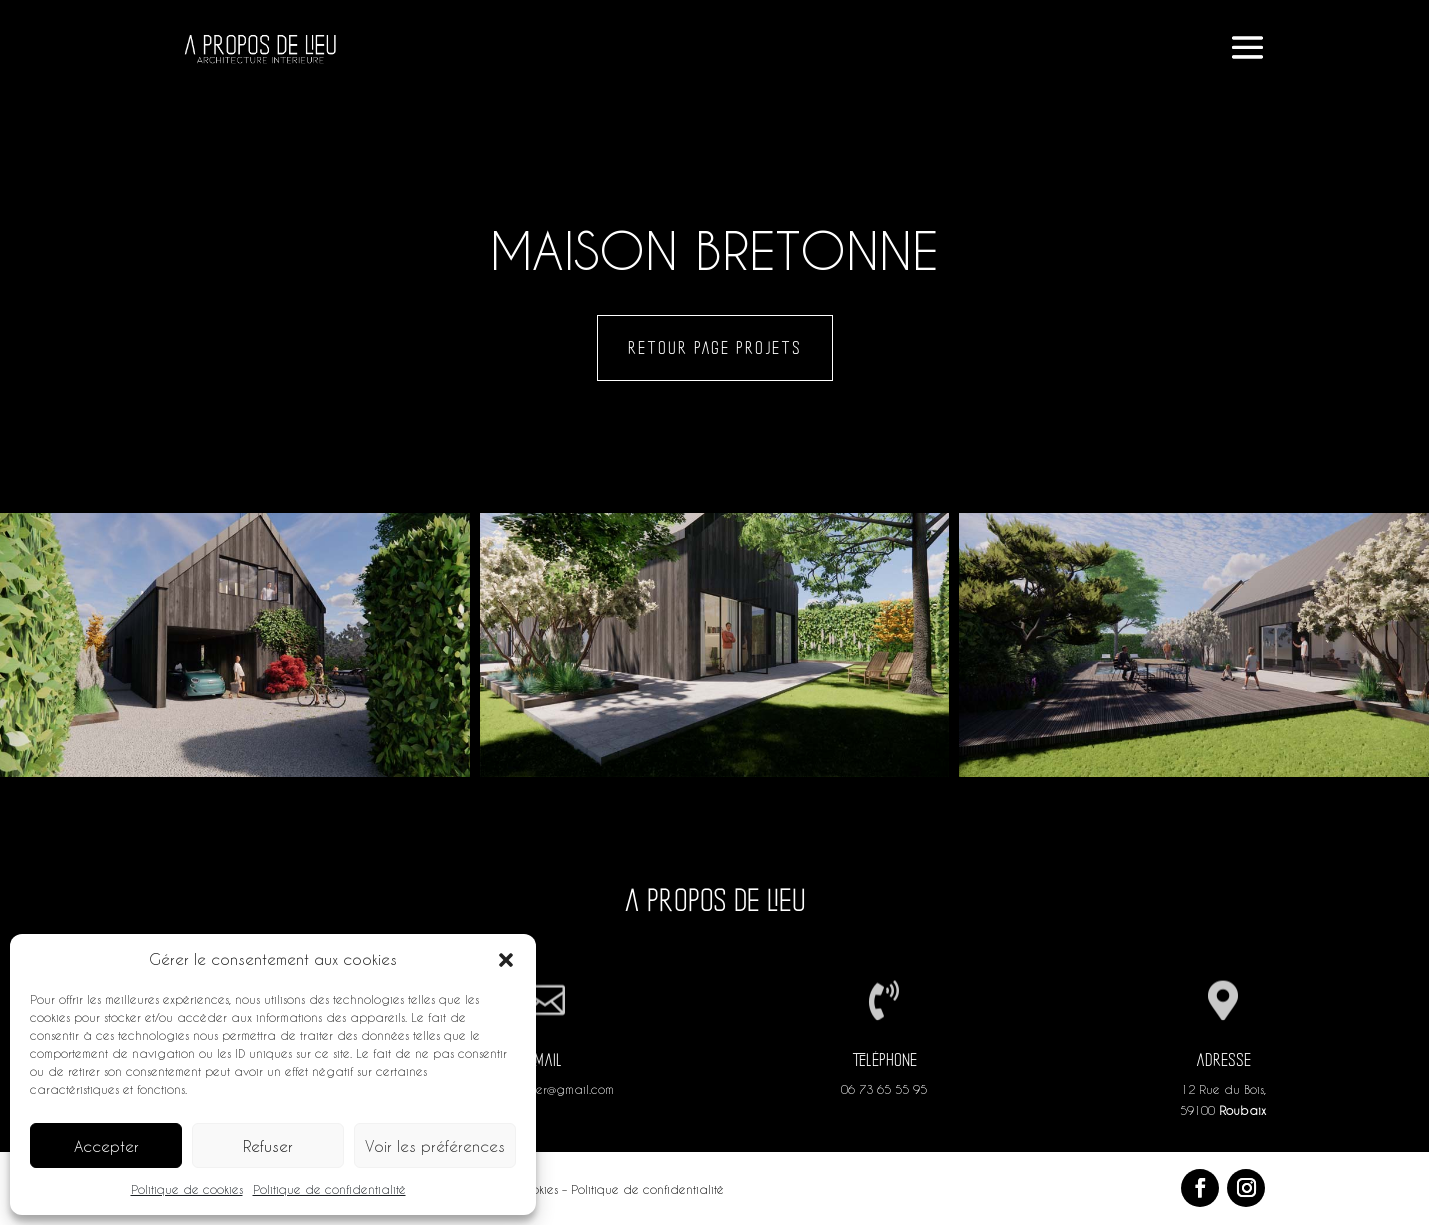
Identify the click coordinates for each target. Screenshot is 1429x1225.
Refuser (268, 1146)
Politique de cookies (187, 1189)
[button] (506, 960)
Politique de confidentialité (329, 1189)
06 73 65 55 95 (884, 1089)
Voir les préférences (435, 1146)
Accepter (106, 1146)
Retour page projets (715, 348)
